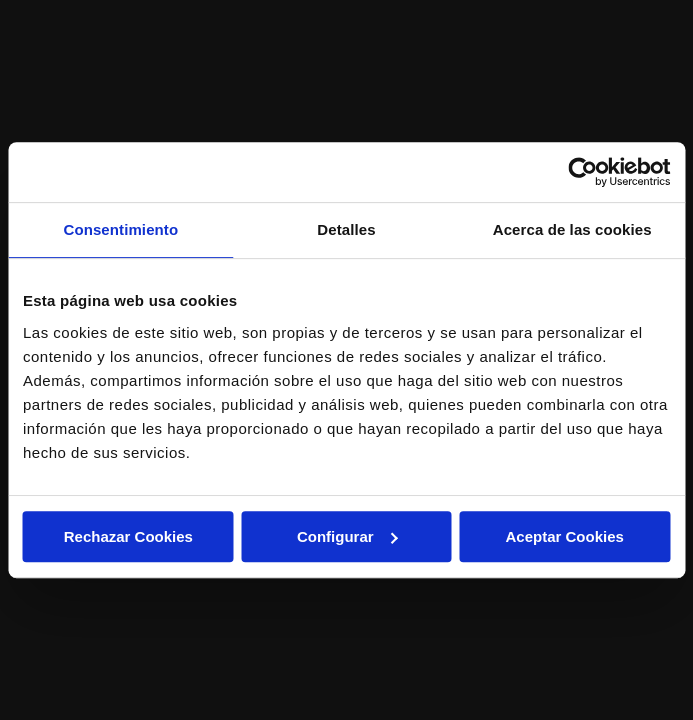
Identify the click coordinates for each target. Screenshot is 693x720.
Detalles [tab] (346, 229)
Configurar (347, 536)
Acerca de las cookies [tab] (572, 229)
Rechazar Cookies (128, 536)
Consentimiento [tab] (120, 229)
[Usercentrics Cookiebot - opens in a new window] (582, 172)
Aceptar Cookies (564, 536)
